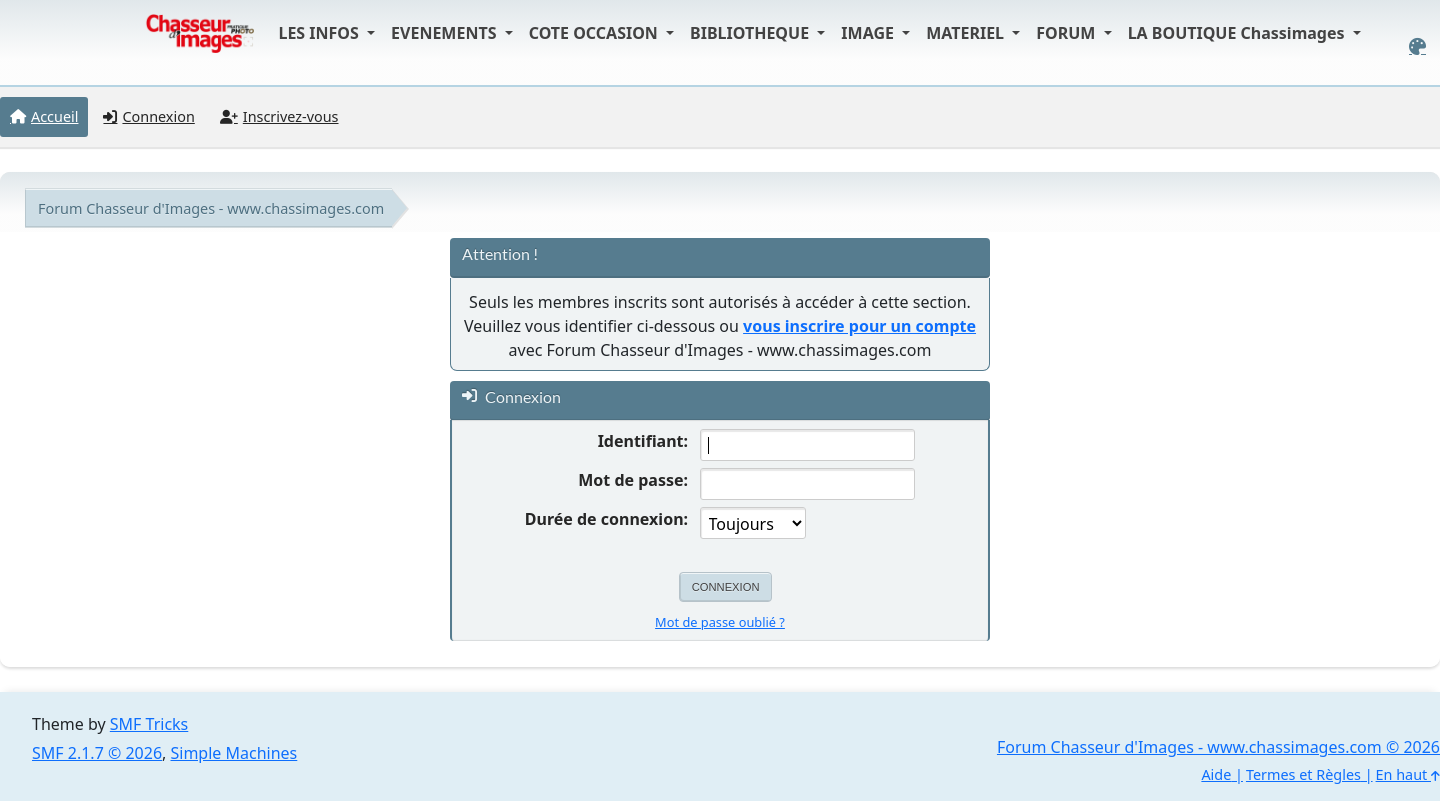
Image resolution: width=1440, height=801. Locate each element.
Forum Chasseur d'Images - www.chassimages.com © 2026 (1218, 747)
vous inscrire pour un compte (859, 326)
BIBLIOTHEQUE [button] (751, 33)
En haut (1408, 774)
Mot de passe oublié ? (720, 622)
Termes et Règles (1303, 774)
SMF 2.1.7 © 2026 (97, 753)
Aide (1216, 774)
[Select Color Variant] (1417, 46)
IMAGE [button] (869, 33)
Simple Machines (234, 753)
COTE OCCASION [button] (595, 33)
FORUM (1067, 33)
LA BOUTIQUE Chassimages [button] (1238, 33)
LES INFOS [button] (320, 33)
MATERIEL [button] (967, 33)
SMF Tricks (149, 724)
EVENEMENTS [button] (446, 33)
